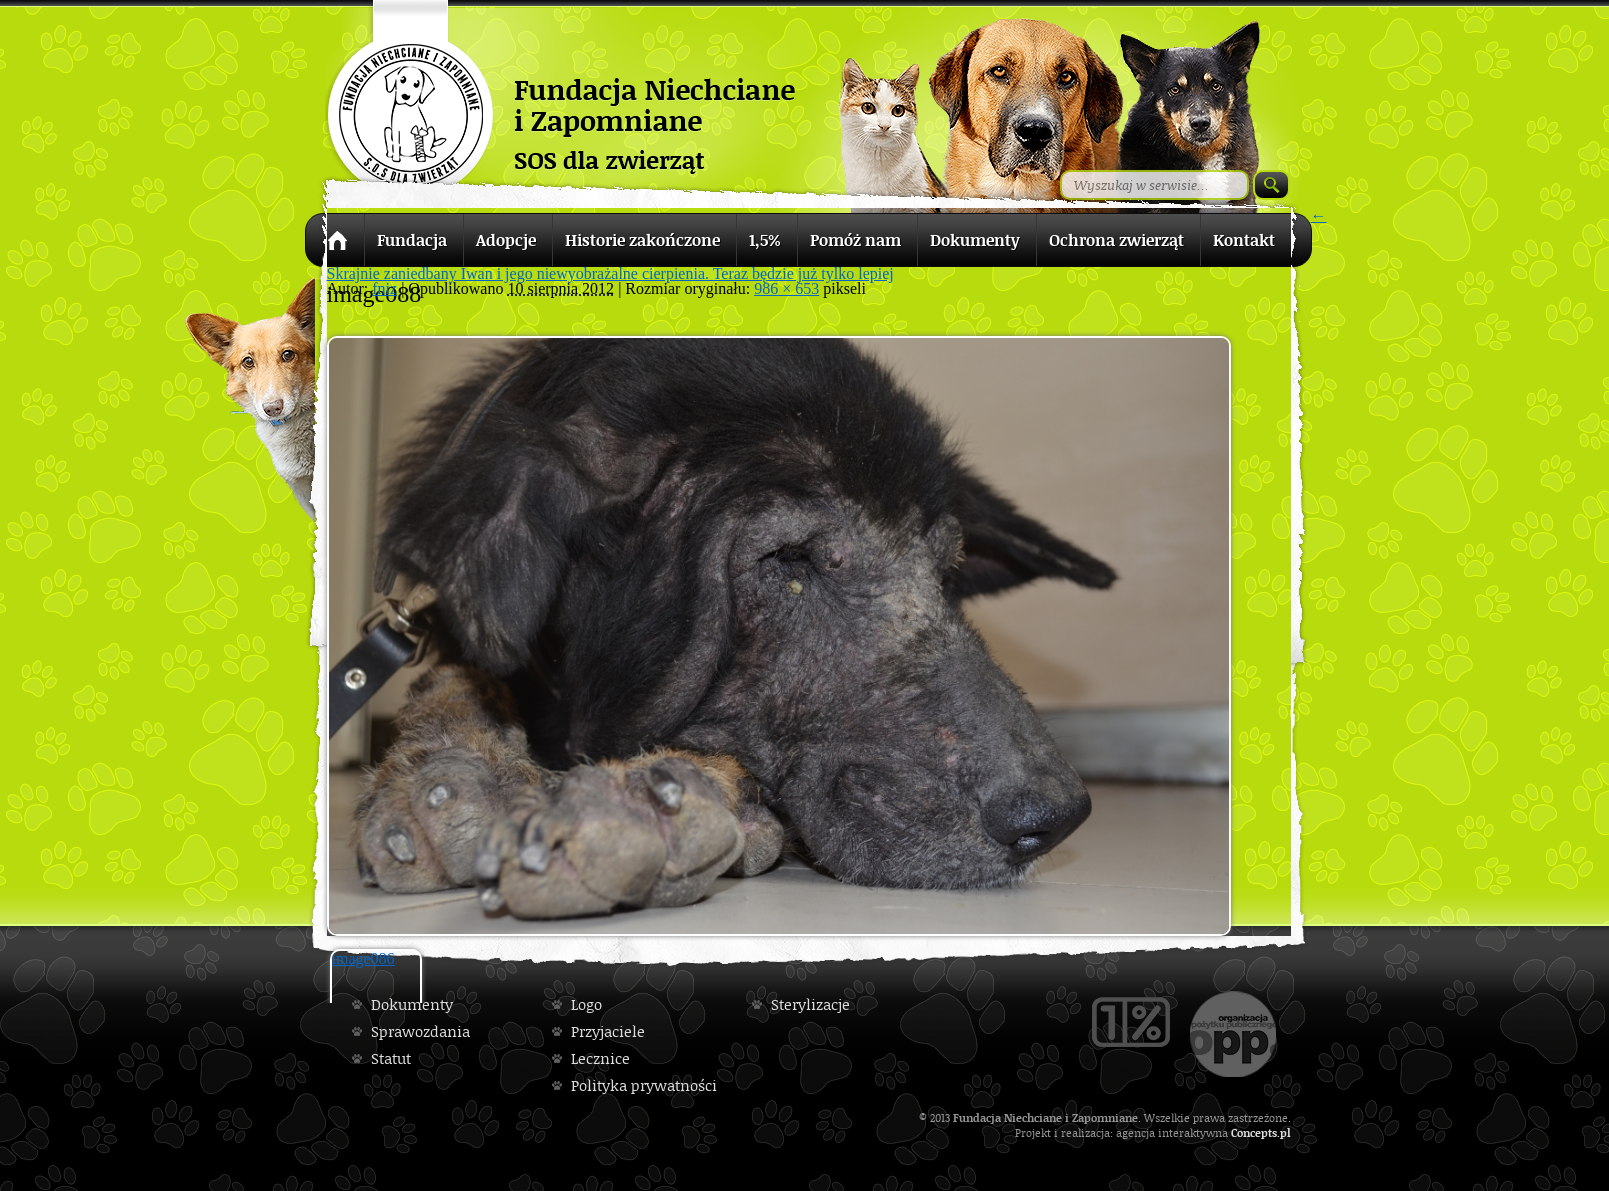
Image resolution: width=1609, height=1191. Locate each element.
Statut (391, 1058)
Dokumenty (412, 1004)
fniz (384, 288)
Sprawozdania (420, 1031)
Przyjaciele (608, 1031)
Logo (586, 1004)
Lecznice (600, 1058)
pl (1285, 1132)
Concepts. (1255, 1132)
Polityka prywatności (644, 1085)
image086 (363, 958)
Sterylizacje (810, 1004)
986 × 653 (786, 288)
